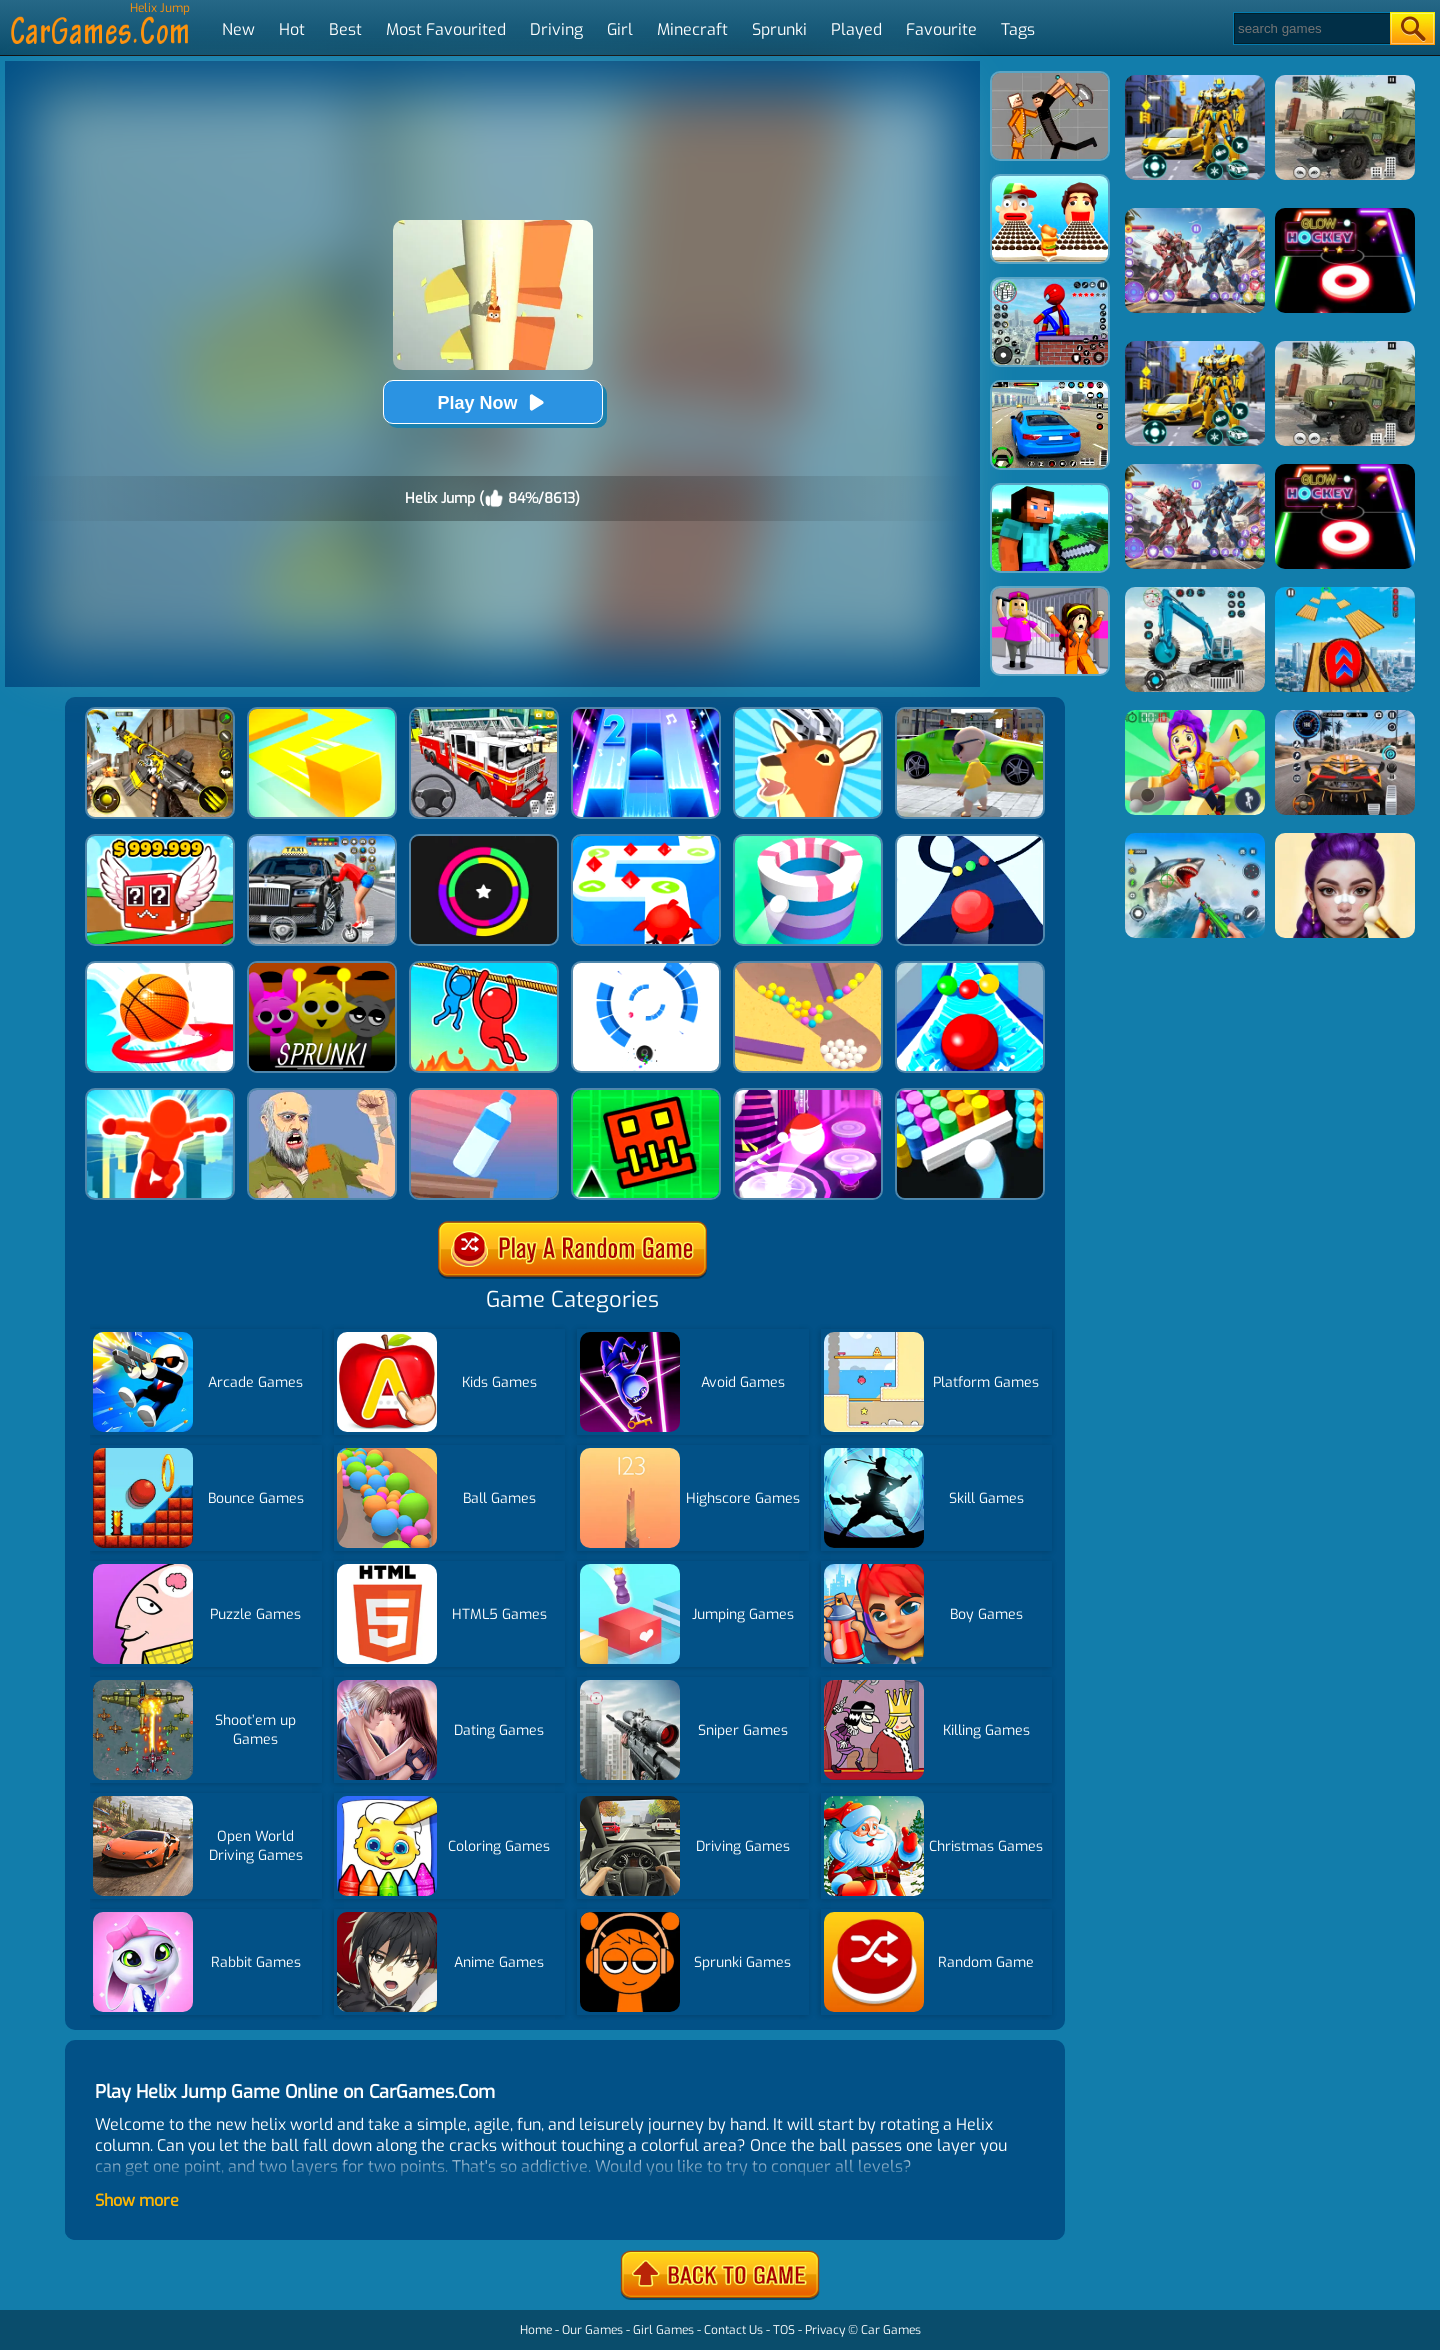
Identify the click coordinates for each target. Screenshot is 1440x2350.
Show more (137, 2200)
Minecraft (692, 29)
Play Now (492, 402)
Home (536, 2330)
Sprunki (779, 29)
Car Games (891, 2330)
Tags (1018, 29)
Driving (556, 29)
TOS (784, 2330)
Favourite (941, 29)
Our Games (592, 2330)
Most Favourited (446, 29)
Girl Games (663, 2330)
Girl (620, 29)
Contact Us (733, 2330)
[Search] (1310, 28)
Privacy (825, 2330)
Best (345, 29)
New (238, 29)
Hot (292, 29)
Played (856, 29)
